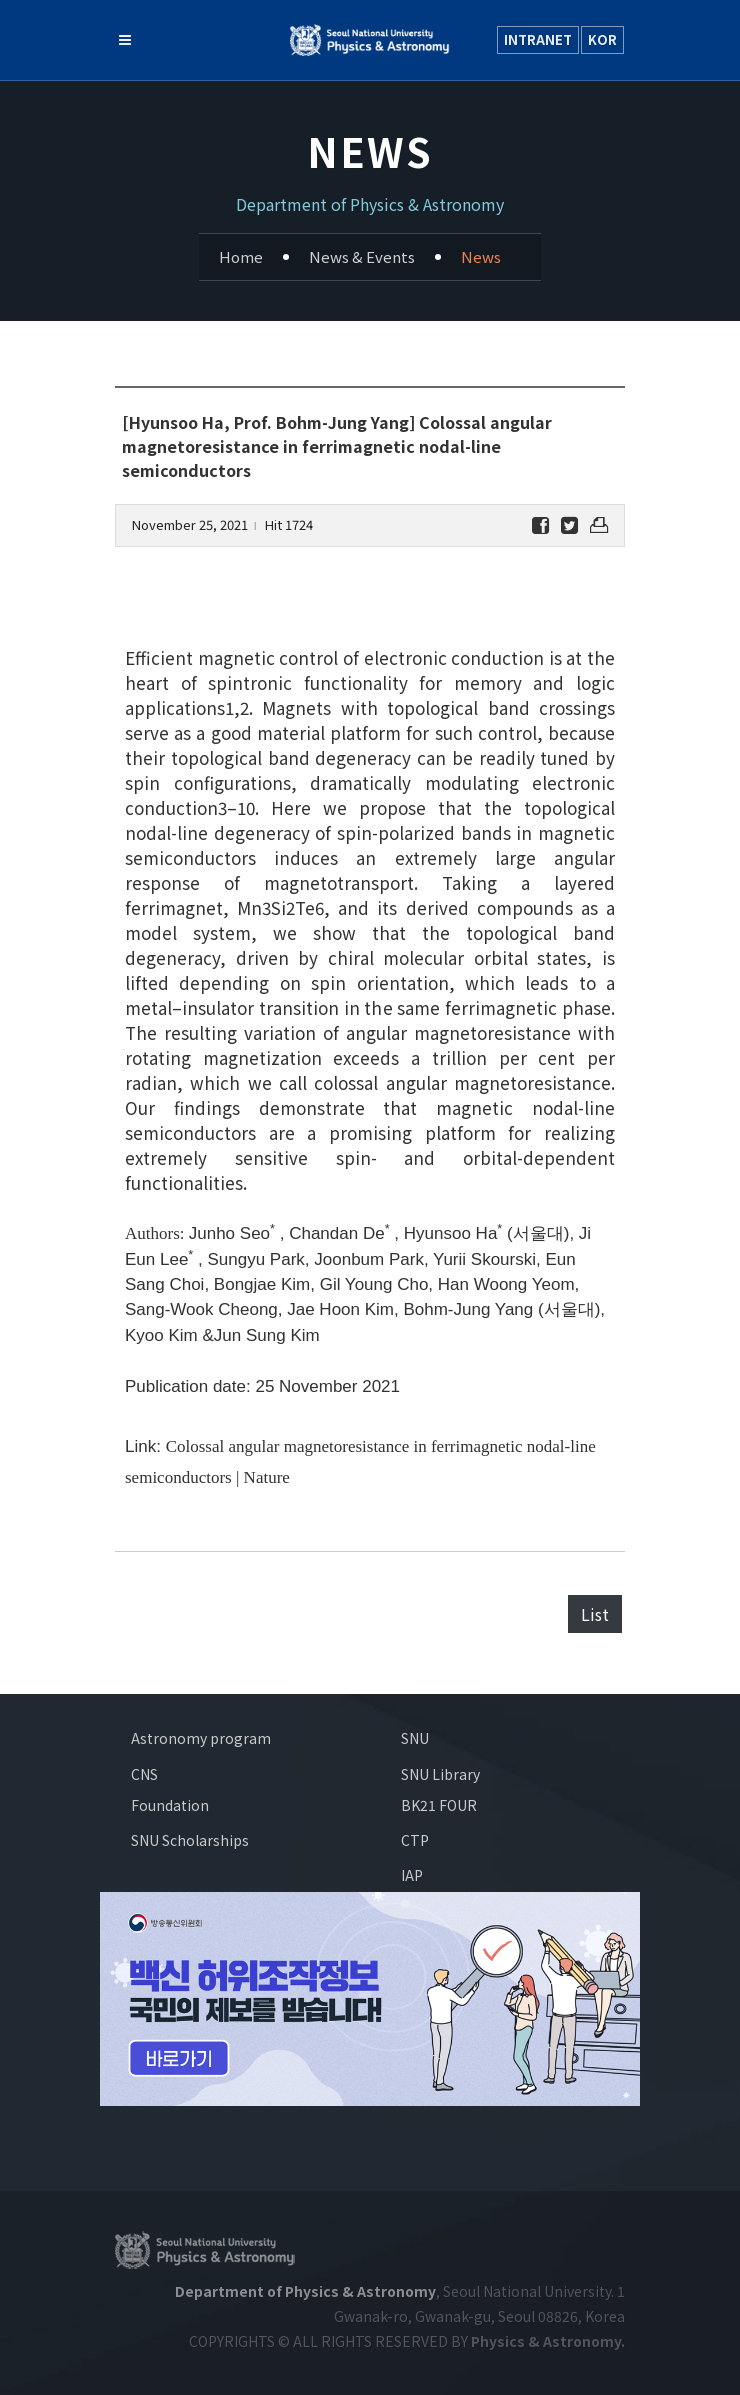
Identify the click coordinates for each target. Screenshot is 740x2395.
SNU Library (440, 1774)
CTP (415, 1840)
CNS (144, 1774)
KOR (602, 39)
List (595, 1614)
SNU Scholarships (190, 1840)
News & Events (362, 256)
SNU (415, 1738)
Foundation (170, 1805)
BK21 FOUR (439, 1805)
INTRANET (538, 39)
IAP (412, 1875)
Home (241, 256)
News (481, 256)
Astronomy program (201, 1738)
